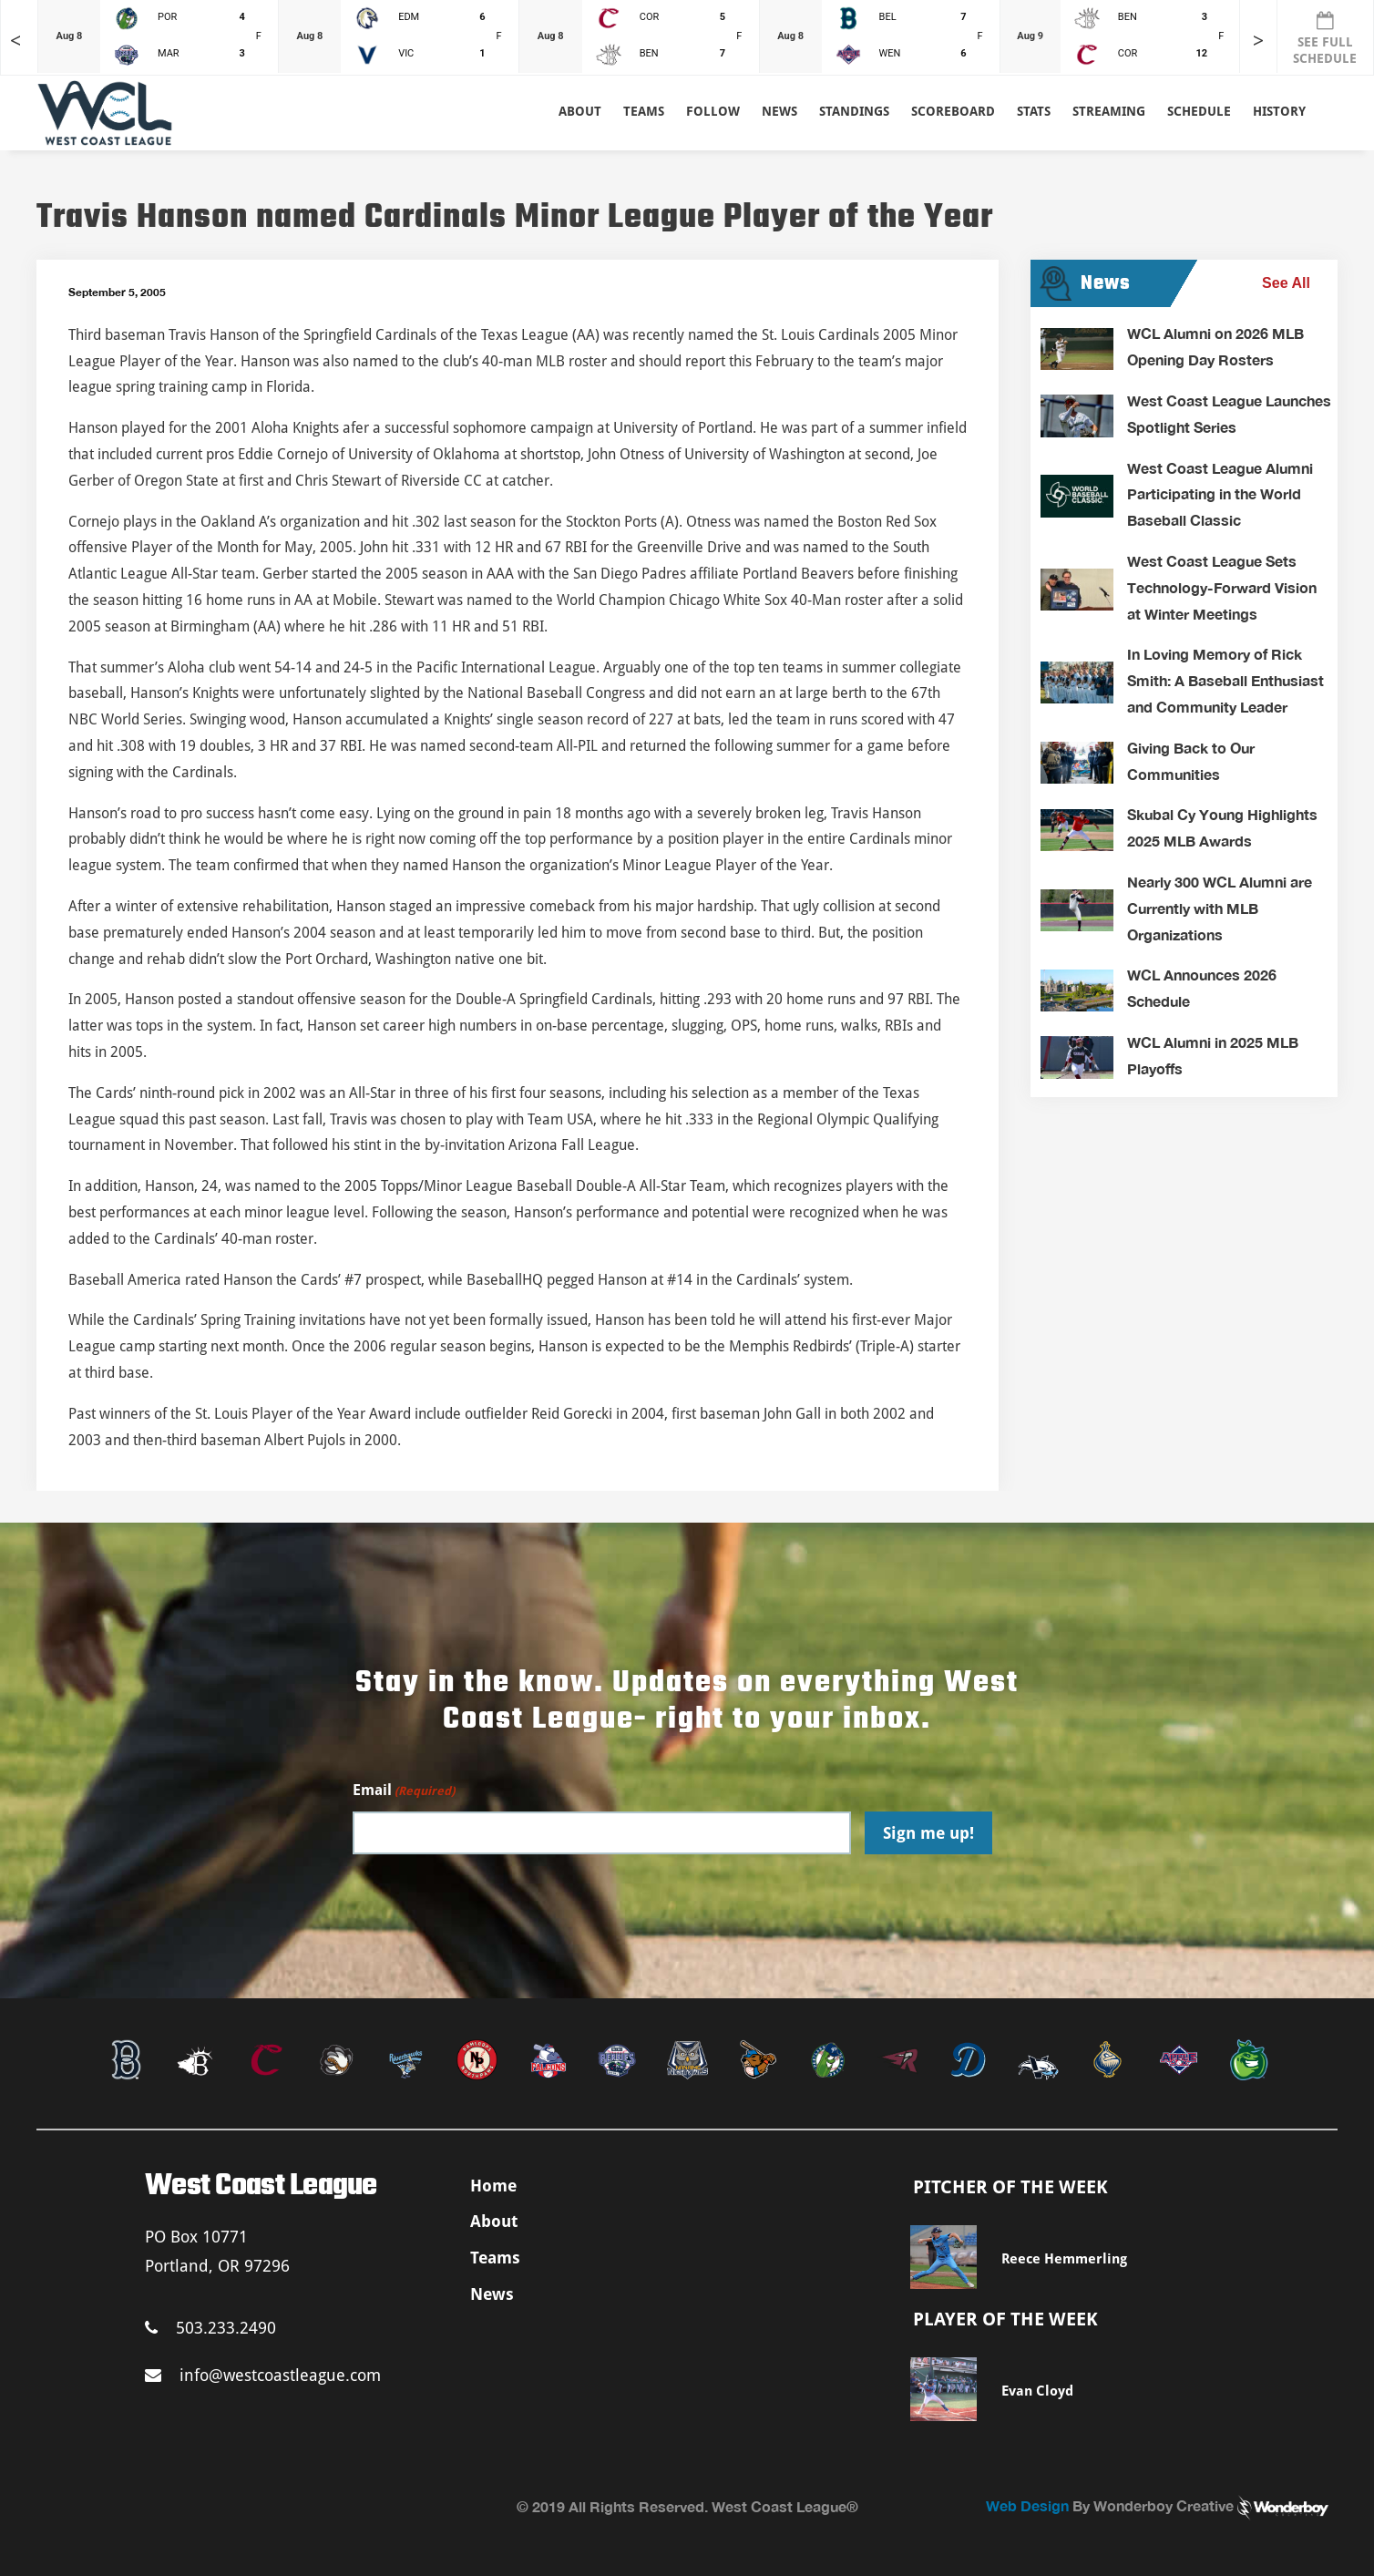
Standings (854, 111)
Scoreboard (953, 111)
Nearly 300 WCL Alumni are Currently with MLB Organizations (1219, 908)
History (1279, 111)
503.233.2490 (210, 2327)
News (779, 111)
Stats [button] (1034, 111)
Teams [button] (643, 111)
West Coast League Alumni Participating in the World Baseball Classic (1220, 494)
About (580, 111)
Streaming (1108, 111)
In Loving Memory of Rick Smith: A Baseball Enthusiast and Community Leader (1225, 680)
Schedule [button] (1199, 111)
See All (1286, 283)
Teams (495, 2257)
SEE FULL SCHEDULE (1325, 38)
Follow (713, 111)
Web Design (1027, 2505)
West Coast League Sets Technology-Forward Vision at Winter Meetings (1222, 587)
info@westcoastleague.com (263, 2375)
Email (404, 1791)
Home (493, 2185)
